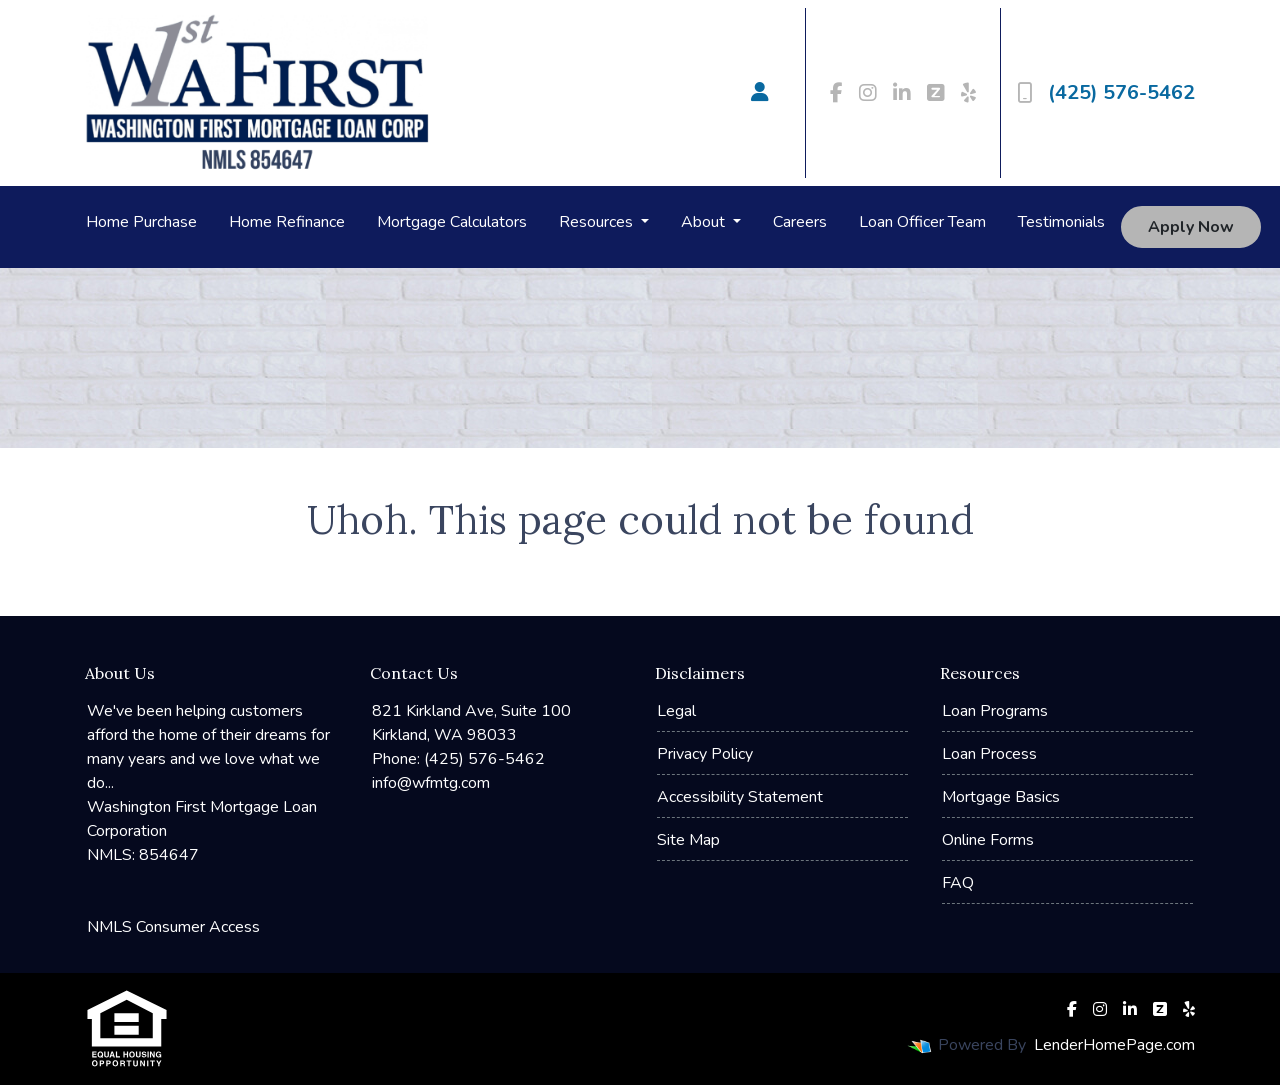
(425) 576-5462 (1106, 92)
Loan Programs (995, 711)
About (705, 222)
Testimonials (1061, 222)
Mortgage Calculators (452, 222)
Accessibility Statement (740, 797)
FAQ (958, 883)
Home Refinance (287, 222)
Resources (598, 222)
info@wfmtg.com (431, 783)
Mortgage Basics (1001, 797)
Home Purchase (141, 222)
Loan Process (989, 754)
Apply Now (1191, 227)
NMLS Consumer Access (173, 927)
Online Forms (988, 840)
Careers (800, 222)
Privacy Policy (705, 754)
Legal (676, 711)
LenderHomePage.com (1114, 1045)
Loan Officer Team (922, 222)
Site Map (688, 840)
